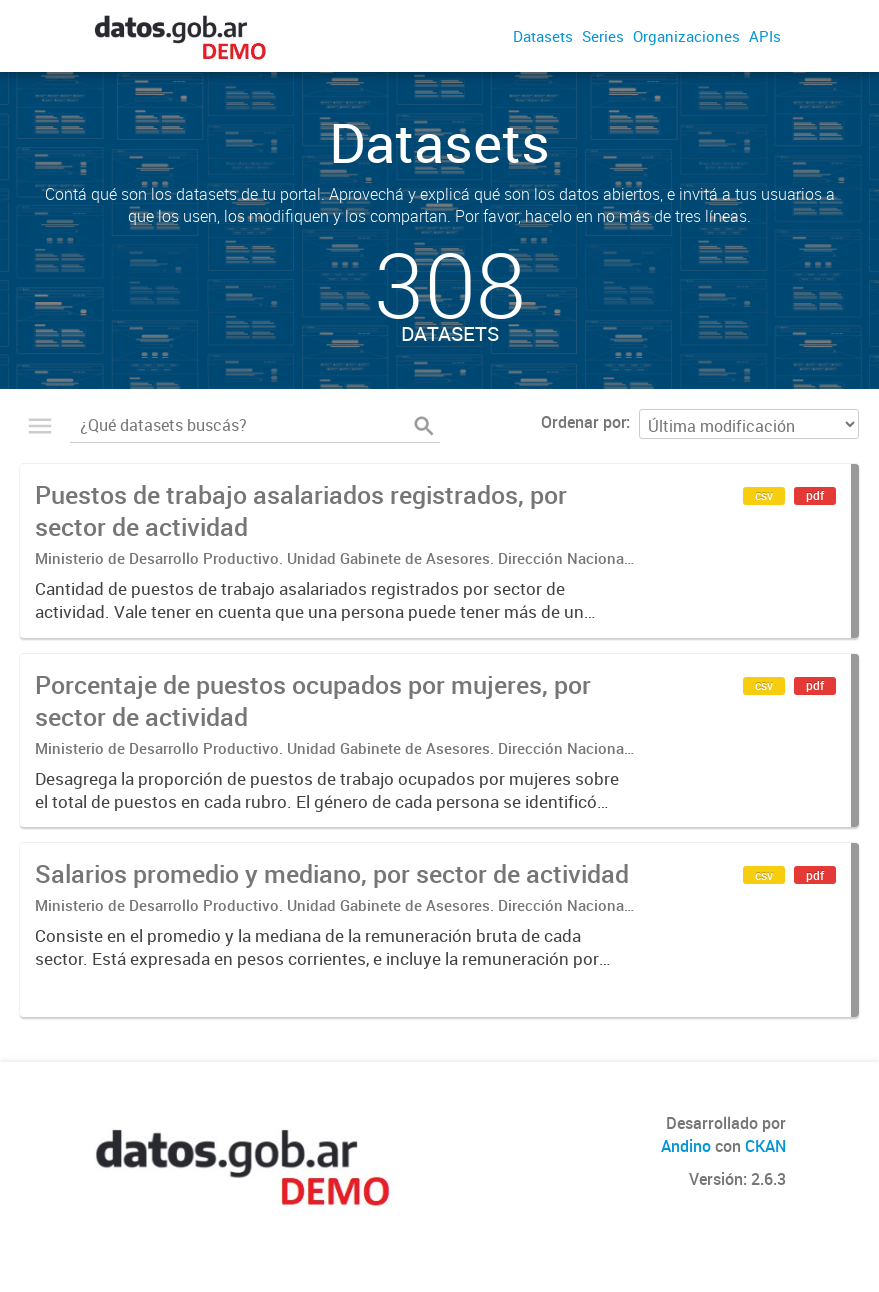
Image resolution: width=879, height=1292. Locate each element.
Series (603, 36)
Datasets (543, 36)
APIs (765, 36)
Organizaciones (686, 36)
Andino (686, 1146)
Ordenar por (583, 422)
